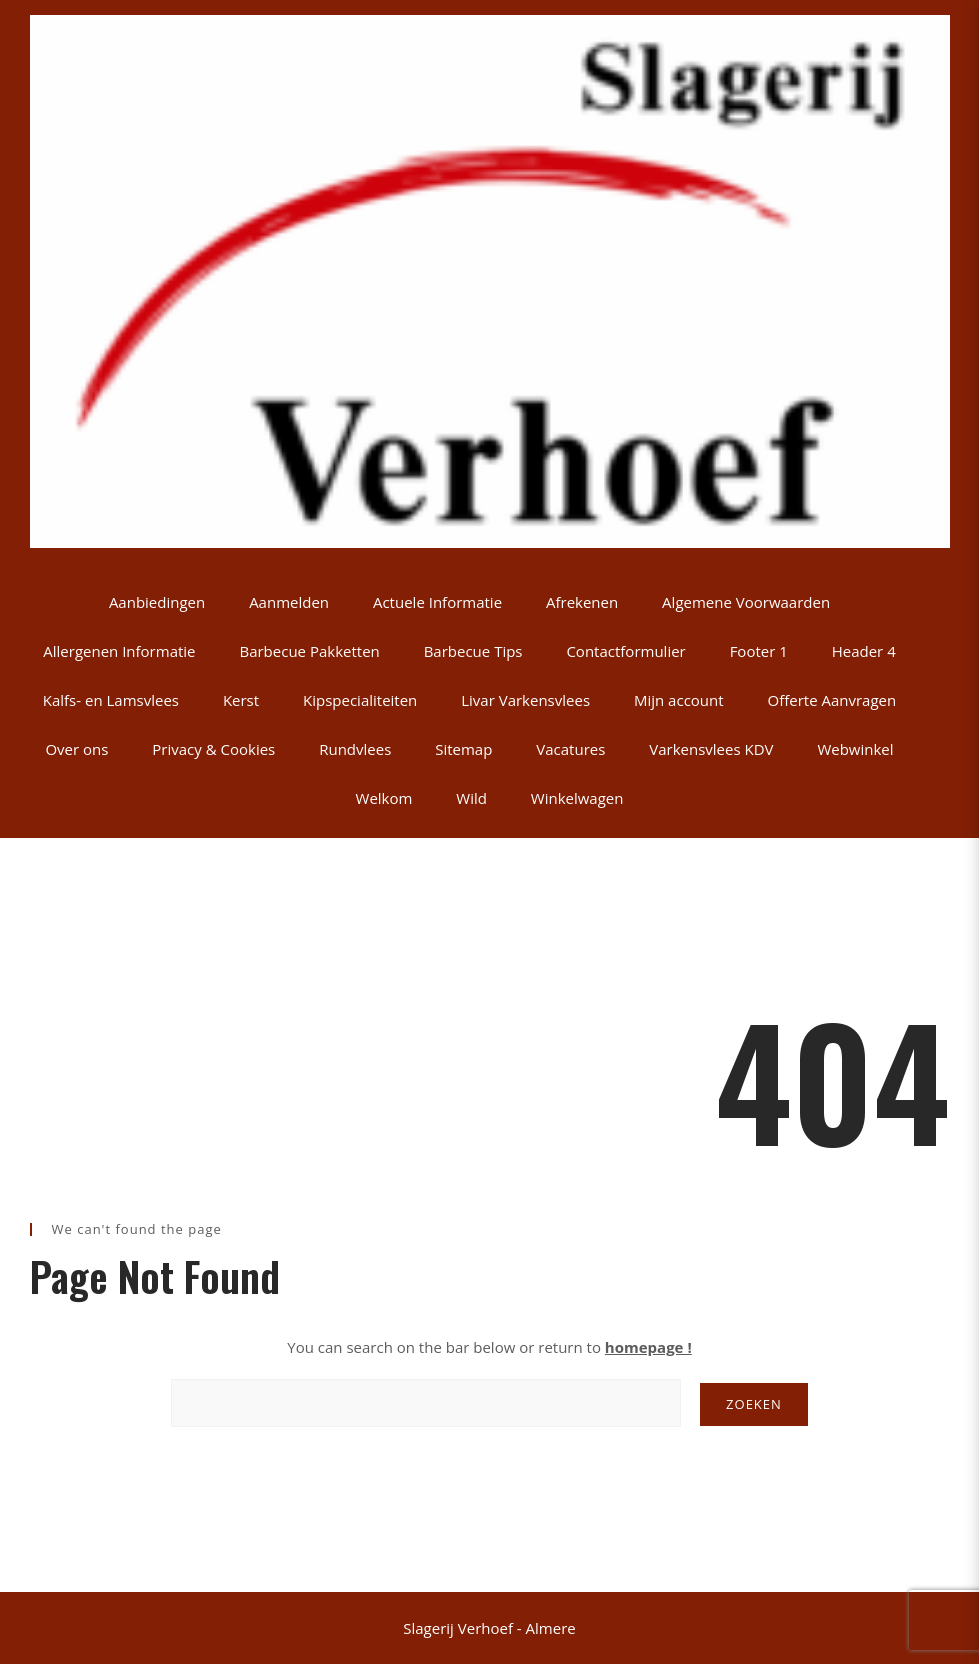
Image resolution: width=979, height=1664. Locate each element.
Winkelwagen (577, 798)
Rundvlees (355, 749)
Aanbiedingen (157, 602)
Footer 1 (759, 651)
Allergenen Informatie (119, 651)
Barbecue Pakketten (309, 651)
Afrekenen (582, 602)
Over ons (76, 749)
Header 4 (864, 651)
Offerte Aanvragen (832, 700)
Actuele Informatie (437, 602)
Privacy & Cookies (213, 749)
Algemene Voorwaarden (746, 602)
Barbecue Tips (473, 651)
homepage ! (648, 1347)
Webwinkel (855, 749)
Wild (471, 798)
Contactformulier (625, 651)
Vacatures (570, 749)
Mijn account (679, 700)
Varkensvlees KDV (711, 749)
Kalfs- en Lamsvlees (111, 700)
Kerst (241, 700)
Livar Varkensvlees (525, 700)
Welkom (384, 798)
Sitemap (463, 749)
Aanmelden (289, 602)
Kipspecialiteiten (360, 700)
